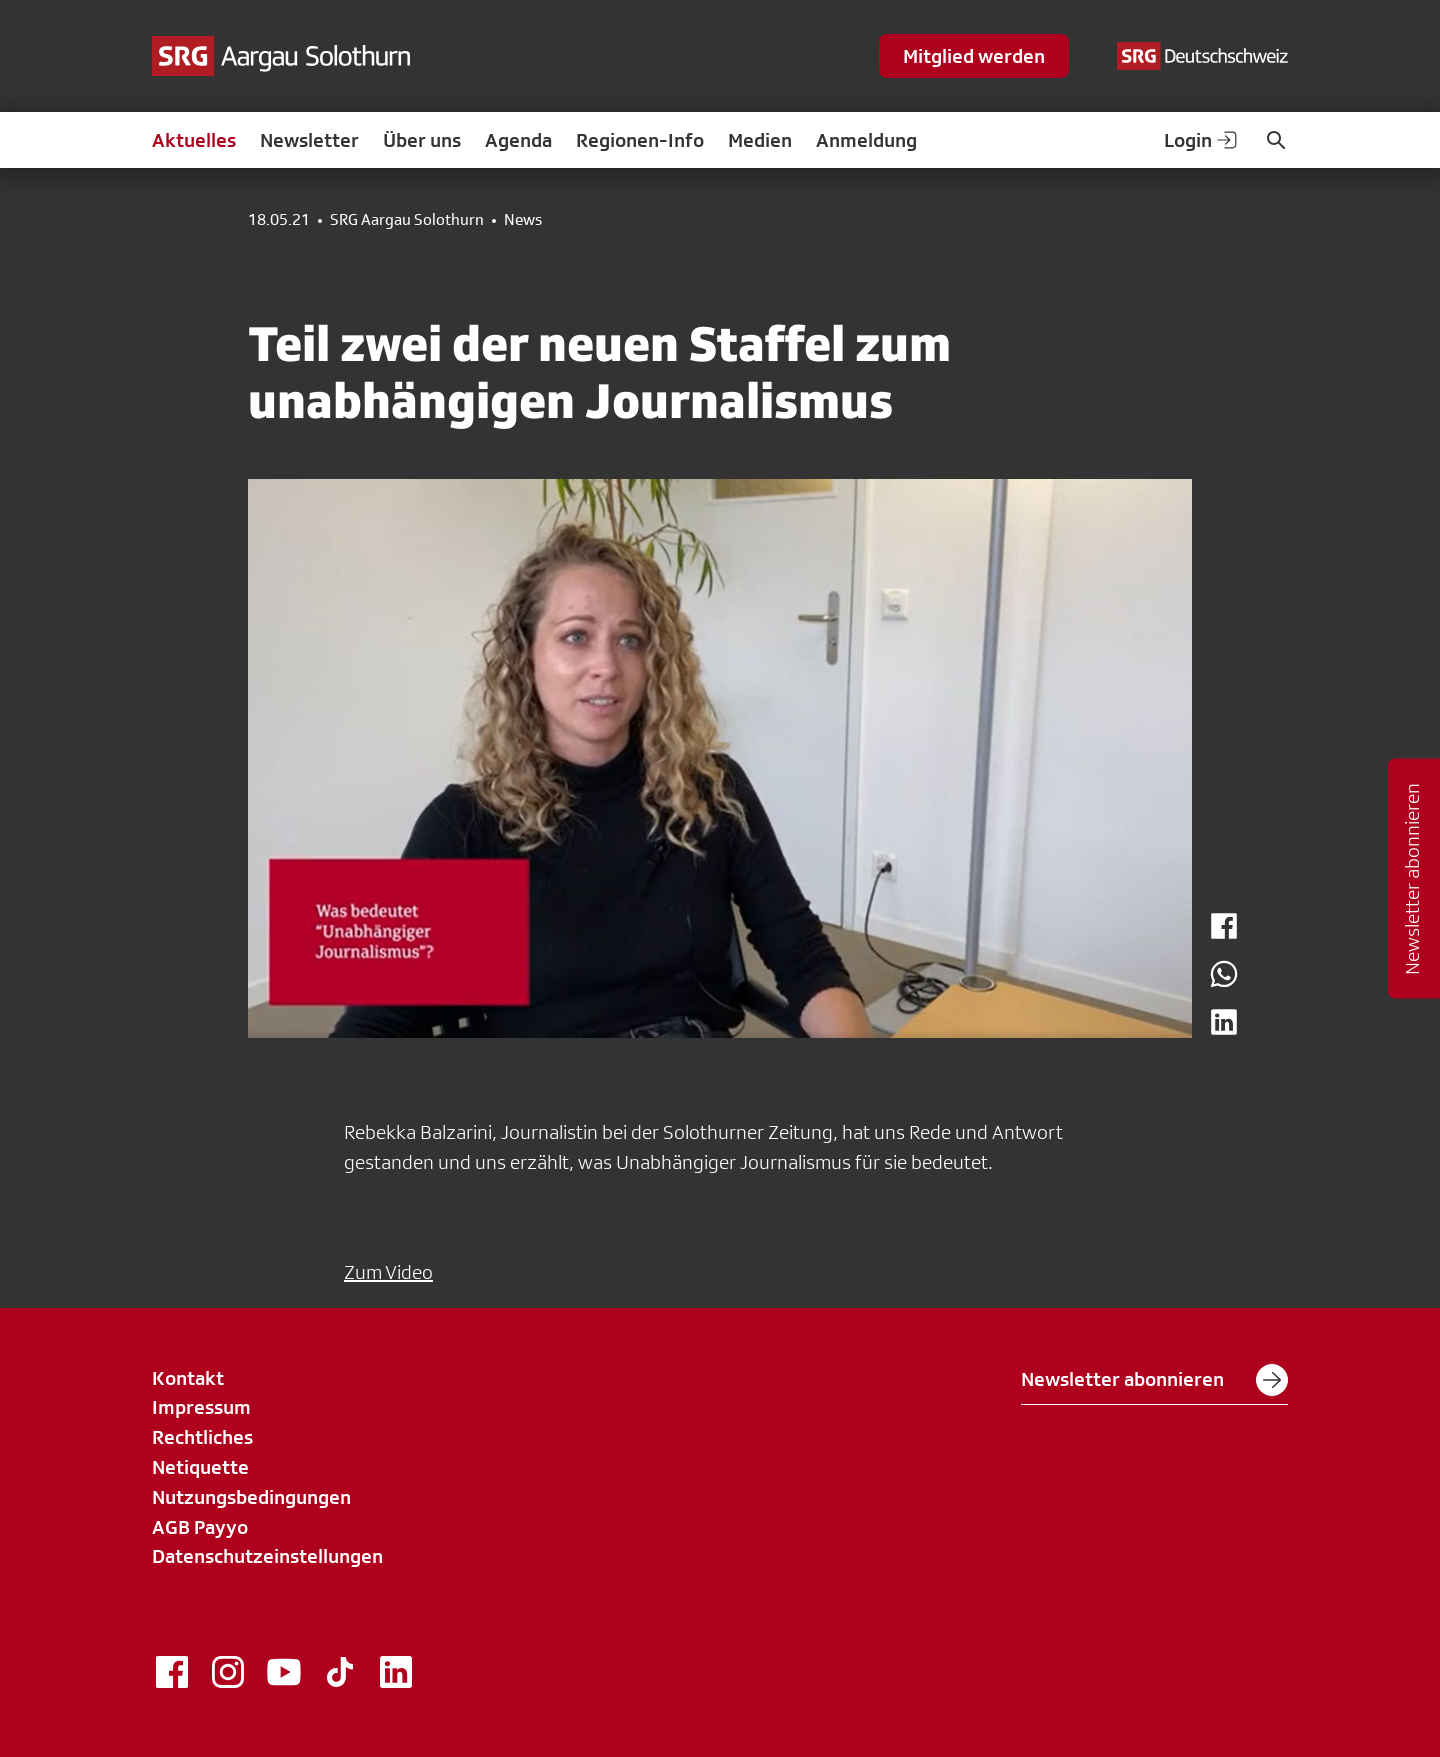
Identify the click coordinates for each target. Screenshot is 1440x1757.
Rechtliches (202, 1437)
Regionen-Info (640, 140)
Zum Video (388, 1272)
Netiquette (200, 1467)
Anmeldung (866, 140)
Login (1202, 140)
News (523, 220)
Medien (760, 140)
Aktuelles (194, 140)
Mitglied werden (974, 56)
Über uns (422, 140)
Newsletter (309, 140)
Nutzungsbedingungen (251, 1497)
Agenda (518, 140)
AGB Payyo (200, 1527)
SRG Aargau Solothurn (407, 220)
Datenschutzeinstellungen (267, 1556)
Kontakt (188, 1378)
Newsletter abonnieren (1154, 1380)
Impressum (201, 1407)
